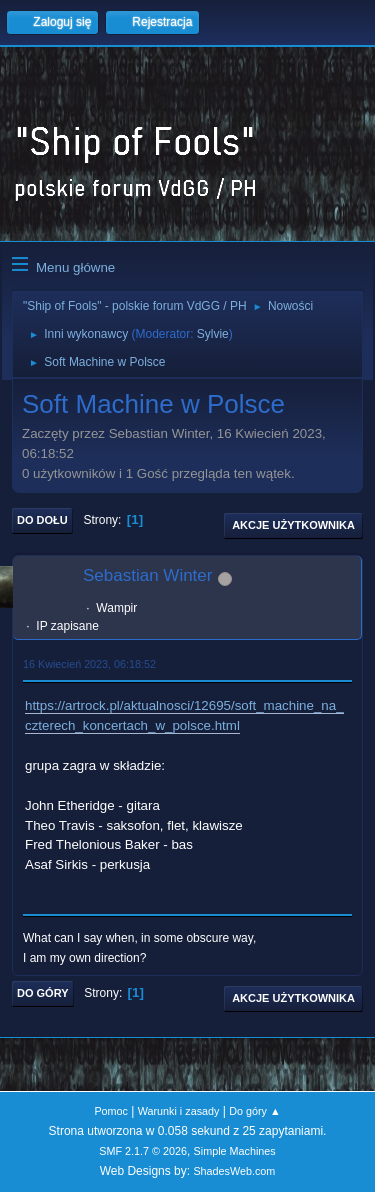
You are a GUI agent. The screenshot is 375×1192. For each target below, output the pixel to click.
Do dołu (42, 520)
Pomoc (111, 1111)
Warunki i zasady (179, 1111)
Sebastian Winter (147, 575)
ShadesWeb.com (234, 1171)
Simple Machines (235, 1151)
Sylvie (213, 334)
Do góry (43, 993)
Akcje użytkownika (293, 525)
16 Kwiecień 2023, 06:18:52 (89, 664)
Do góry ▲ (254, 1111)
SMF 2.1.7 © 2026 (143, 1151)
